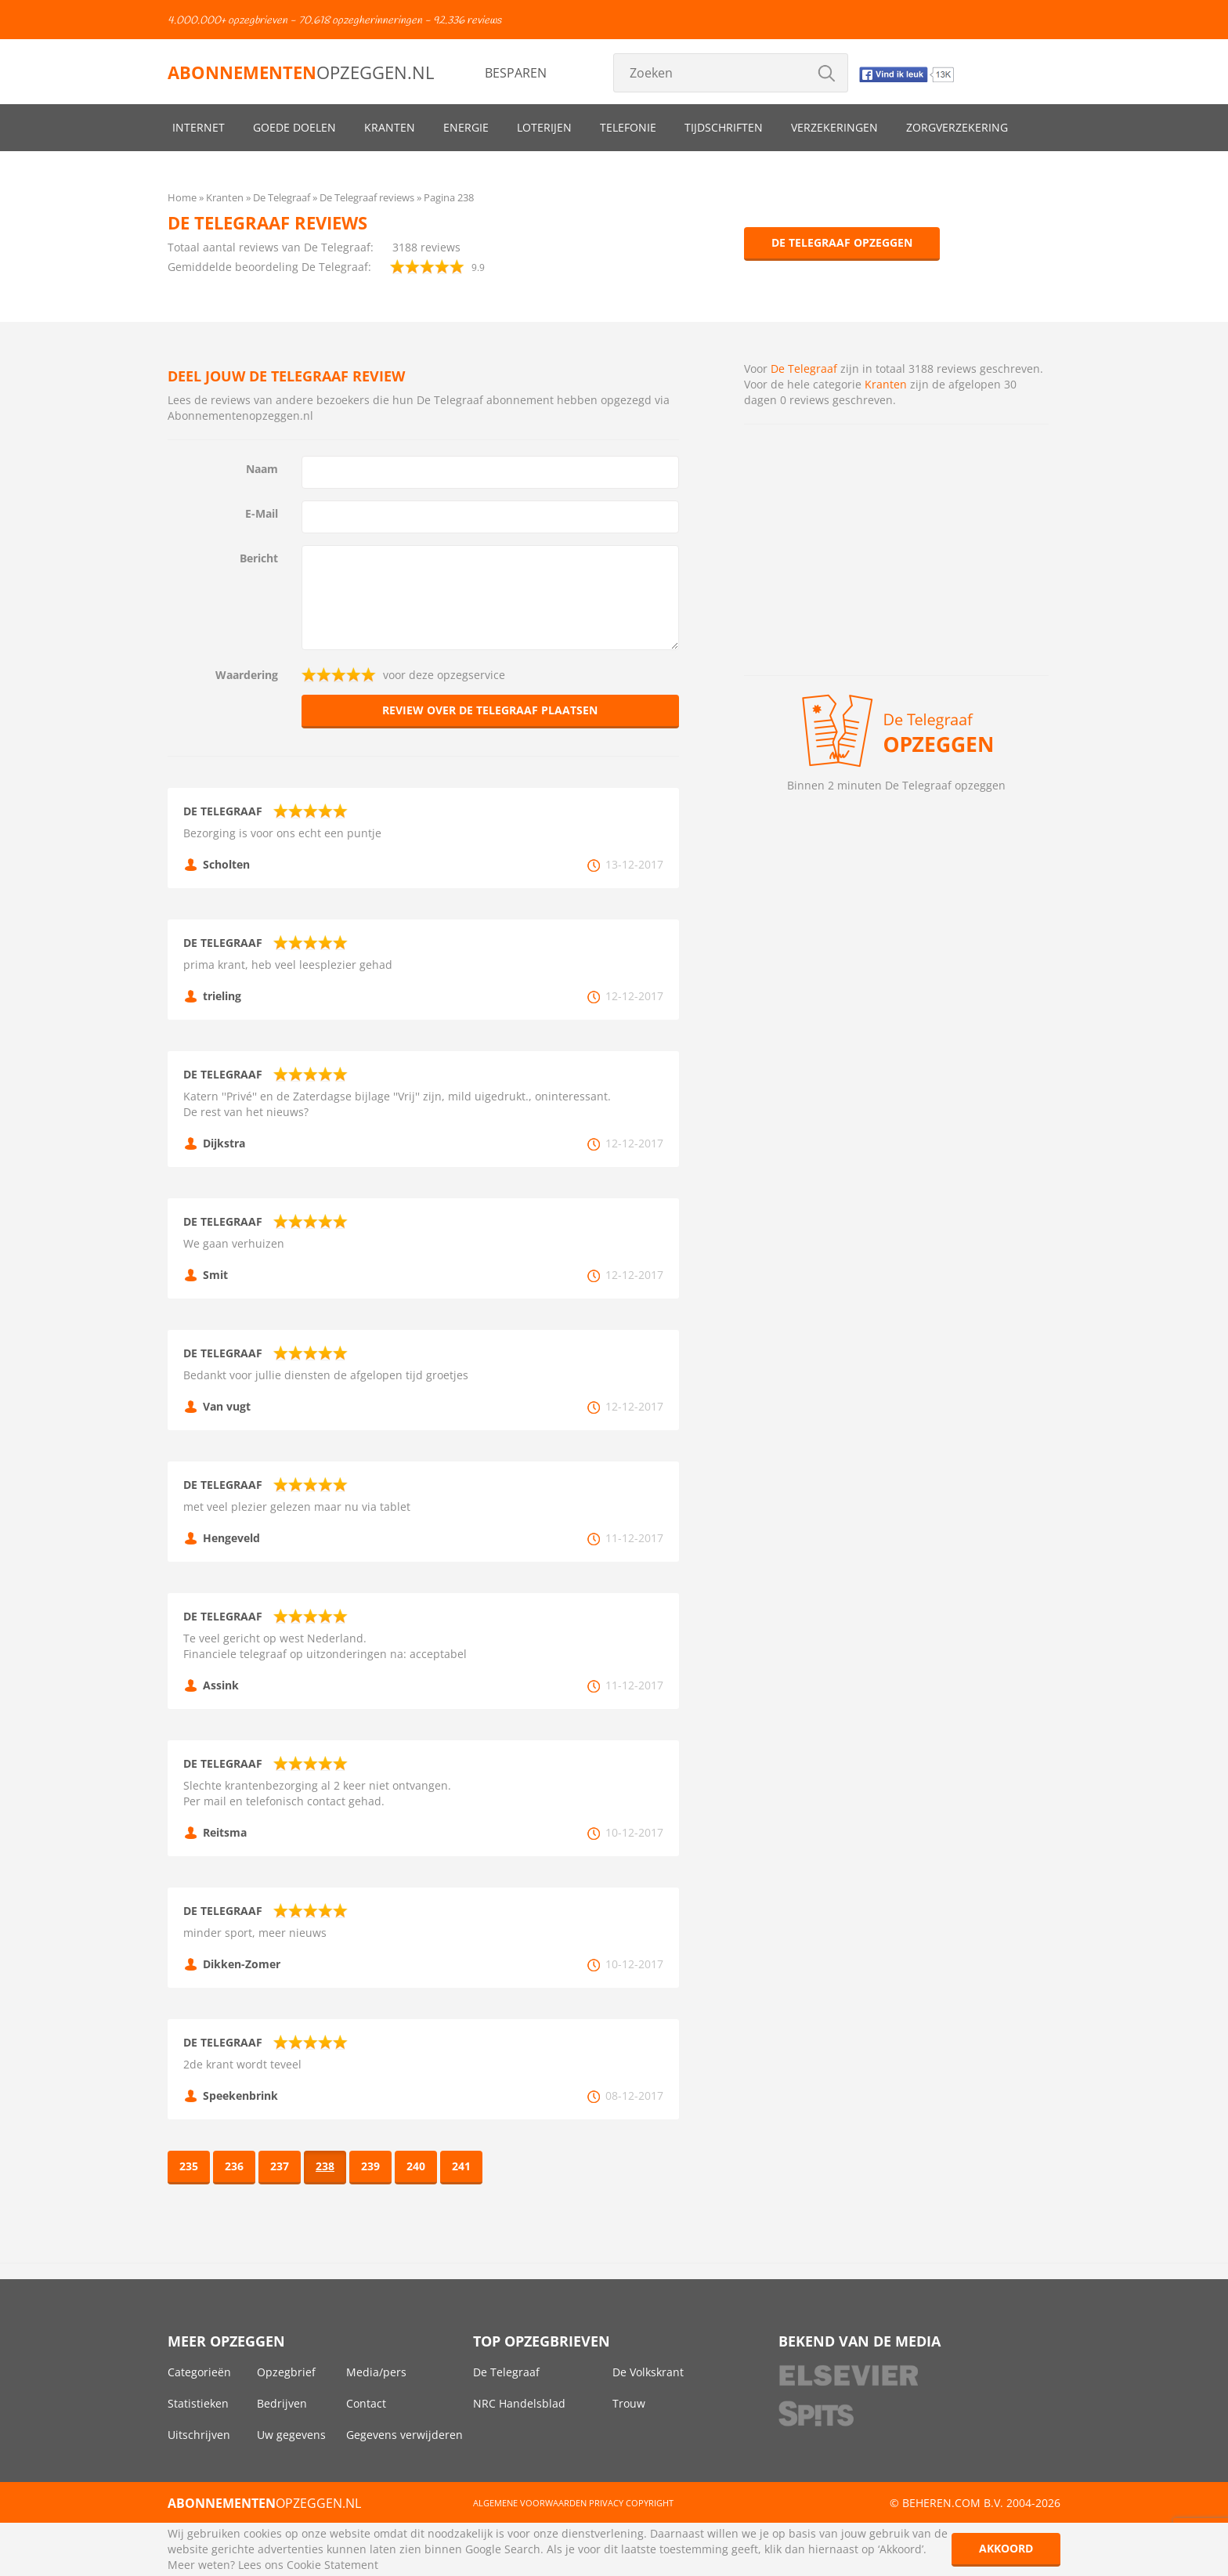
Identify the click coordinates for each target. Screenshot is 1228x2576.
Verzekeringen (834, 127)
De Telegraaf (804, 368)
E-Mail (261, 513)
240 (415, 2166)
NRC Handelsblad (519, 2403)
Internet (198, 127)
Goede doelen (294, 127)
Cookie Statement (332, 2564)
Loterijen (544, 127)
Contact (366, 2403)
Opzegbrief (286, 2372)
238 (325, 2166)
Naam (262, 468)
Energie (466, 127)
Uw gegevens (291, 2434)
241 (461, 2166)
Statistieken (198, 2403)
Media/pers (376, 2372)
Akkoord (1006, 2548)
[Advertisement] (896, 549)
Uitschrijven (199, 2434)
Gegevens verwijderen (404, 2434)
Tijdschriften (723, 127)
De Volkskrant (648, 2372)
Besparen (516, 72)
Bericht (259, 558)
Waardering (246, 674)
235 (188, 2166)
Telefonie (628, 127)
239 (370, 2166)
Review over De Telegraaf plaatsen (490, 710)
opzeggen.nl (301, 72)
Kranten (389, 127)
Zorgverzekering (957, 127)
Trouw (628, 2403)
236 (234, 2166)
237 (279, 2166)
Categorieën (199, 2372)
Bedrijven (282, 2403)
